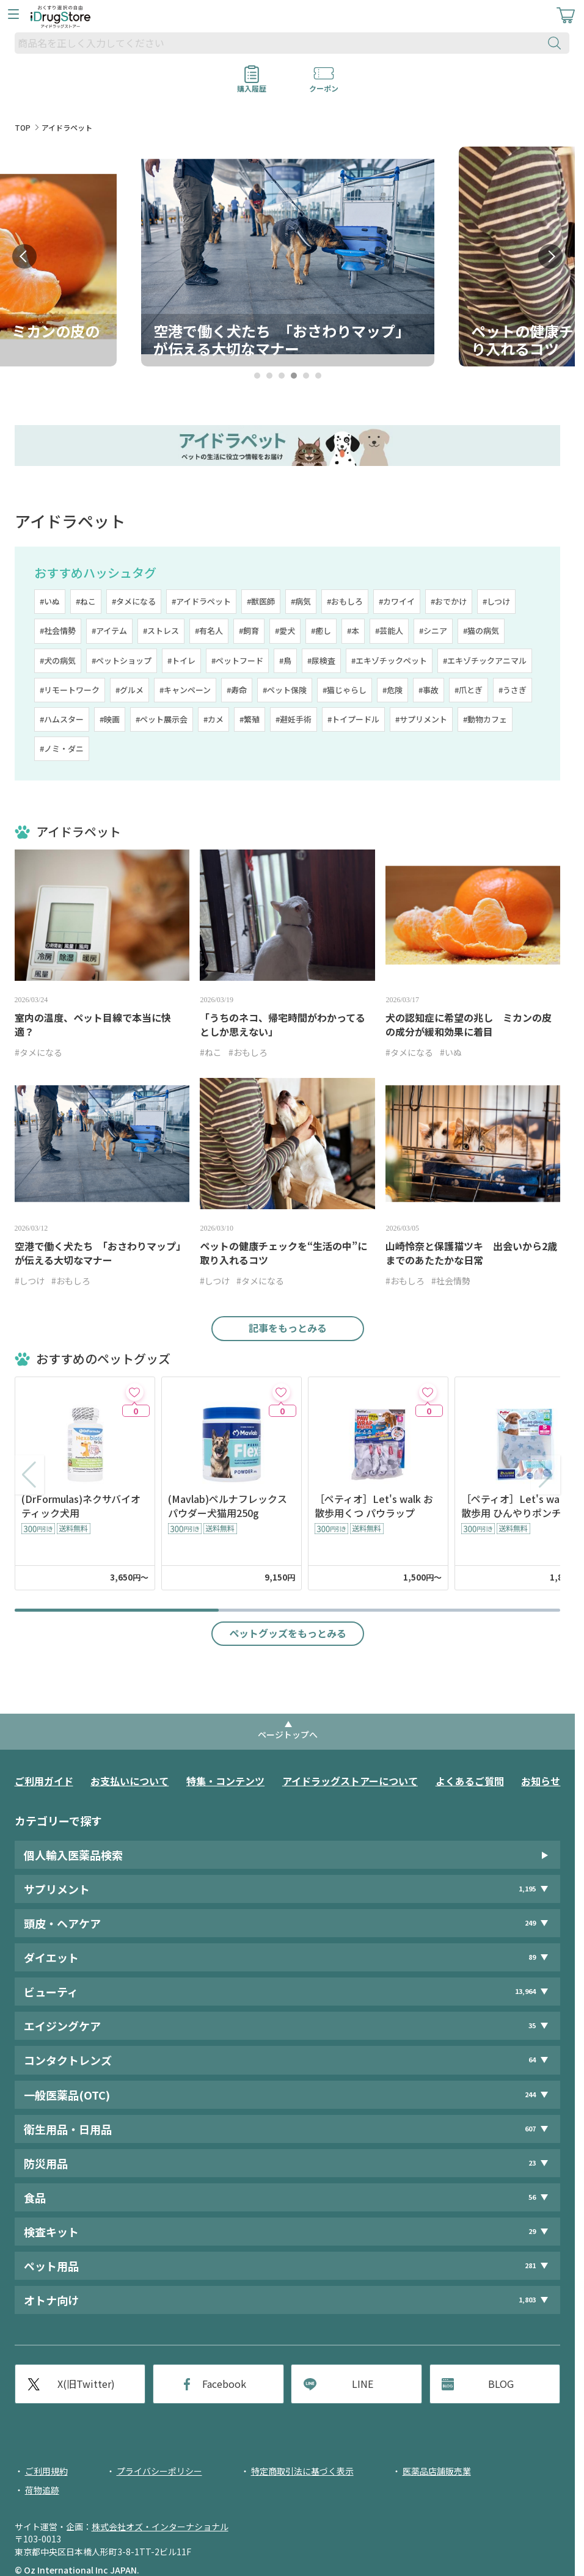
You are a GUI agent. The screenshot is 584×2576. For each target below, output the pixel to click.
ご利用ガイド (44, 1781)
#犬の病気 (58, 660)
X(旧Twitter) (86, 2383)
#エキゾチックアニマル (485, 660)
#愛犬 (285, 630)
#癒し (321, 630)
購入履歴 (251, 84)
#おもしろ (345, 601)
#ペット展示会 (162, 719)
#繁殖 (249, 719)
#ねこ (86, 601)
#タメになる (134, 601)
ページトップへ (288, 1734)
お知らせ (540, 1781)
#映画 (110, 719)
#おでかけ (449, 601)
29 (532, 2231)
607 (530, 2128)
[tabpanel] (287, 256)
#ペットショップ (121, 660)
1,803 (527, 2299)
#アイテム (109, 630)
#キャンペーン (185, 690)
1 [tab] (257, 376)
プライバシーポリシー (159, 2471)
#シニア (433, 630)
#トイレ (181, 660)
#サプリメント (421, 719)
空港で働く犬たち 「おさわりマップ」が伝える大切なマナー (100, 1253)
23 (532, 2162)
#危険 (392, 690)
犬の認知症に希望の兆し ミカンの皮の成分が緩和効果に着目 (468, 1025)
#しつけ (496, 601)
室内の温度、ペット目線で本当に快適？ (93, 1025)
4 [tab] (293, 376)
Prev (24, 256)
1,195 (527, 1888)
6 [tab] (318, 376)
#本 (353, 630)
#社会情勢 (58, 630)
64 (532, 2060)
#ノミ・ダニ (62, 748)
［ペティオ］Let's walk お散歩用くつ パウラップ (374, 1506)
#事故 (428, 690)
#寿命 (237, 690)
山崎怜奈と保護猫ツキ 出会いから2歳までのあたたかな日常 (471, 1253)
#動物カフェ (485, 719)
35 (532, 2025)
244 (530, 2094)
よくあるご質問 (470, 1781)
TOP (23, 127)
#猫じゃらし (345, 690)
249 (530, 1922)
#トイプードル (353, 719)
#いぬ (50, 601)
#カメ (213, 719)
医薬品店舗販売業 (437, 2471)
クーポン (323, 84)
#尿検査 (321, 660)
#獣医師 (261, 601)
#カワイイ (397, 601)
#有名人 (209, 630)
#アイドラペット (201, 601)
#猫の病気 (481, 630)
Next (550, 256)
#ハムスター (62, 719)
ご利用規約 (46, 2471)
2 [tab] (269, 376)
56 (532, 2197)
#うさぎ (512, 690)
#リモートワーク (70, 690)
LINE (362, 2383)
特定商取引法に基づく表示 (302, 2471)
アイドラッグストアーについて (350, 1781)
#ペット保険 (285, 690)
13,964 (525, 1991)
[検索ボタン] (557, 43)
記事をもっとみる (288, 1327)
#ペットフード (237, 660)
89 (532, 1957)
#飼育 (249, 630)
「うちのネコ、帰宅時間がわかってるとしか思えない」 (282, 1025)
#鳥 (285, 660)
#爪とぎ (468, 690)
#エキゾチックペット (389, 660)
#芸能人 (389, 630)
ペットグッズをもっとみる (287, 1633)
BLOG (501, 2383)
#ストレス (161, 630)
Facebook (224, 2383)
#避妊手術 (294, 719)
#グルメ (129, 690)
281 (530, 2265)
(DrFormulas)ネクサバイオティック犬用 (81, 1506)
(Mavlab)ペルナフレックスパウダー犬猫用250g (227, 1506)
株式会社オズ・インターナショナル (160, 2526)
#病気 (301, 601)
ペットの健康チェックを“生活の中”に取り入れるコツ (283, 1253)
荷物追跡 (42, 2490)
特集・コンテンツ (225, 1781)
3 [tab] (281, 376)
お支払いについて (129, 1781)
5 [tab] (305, 376)
